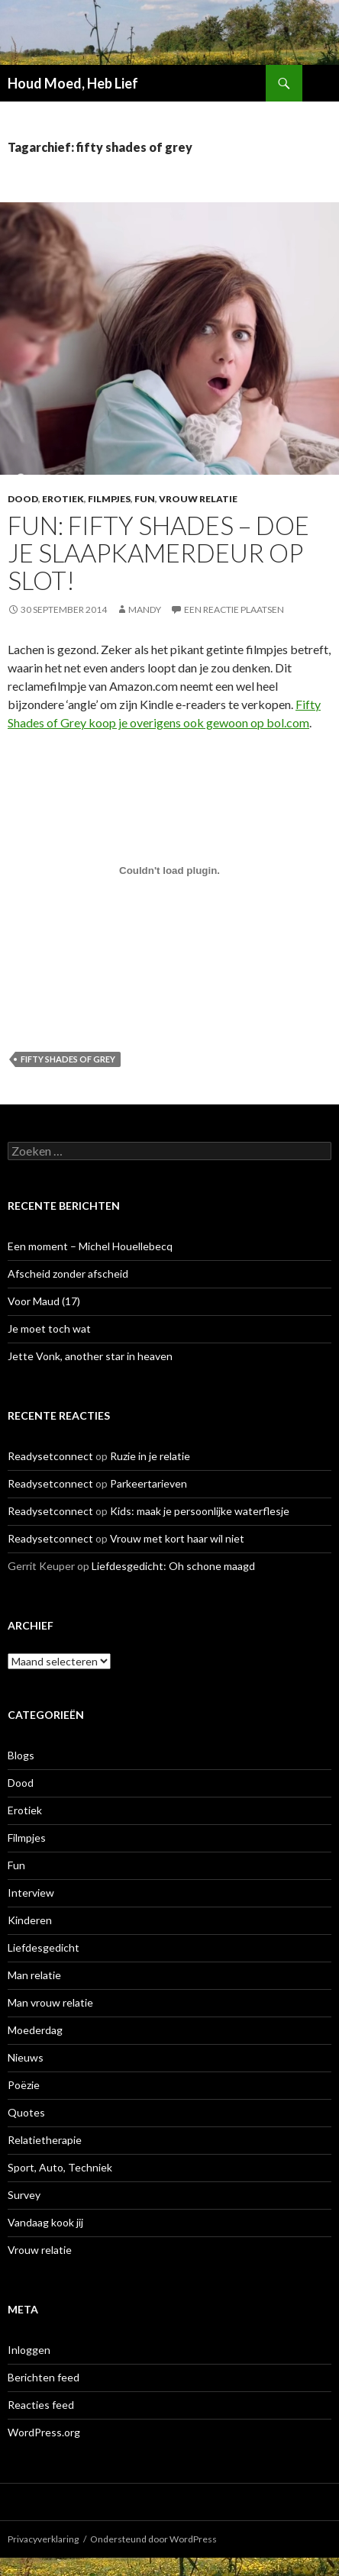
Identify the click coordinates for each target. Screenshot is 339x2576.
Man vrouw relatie (50, 2002)
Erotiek (63, 499)
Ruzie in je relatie (150, 1455)
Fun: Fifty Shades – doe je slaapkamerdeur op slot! (158, 552)
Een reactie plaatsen (234, 609)
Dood (23, 499)
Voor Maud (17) (44, 1300)
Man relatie (34, 1974)
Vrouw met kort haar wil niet (177, 1538)
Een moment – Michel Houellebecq (90, 1246)
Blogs (21, 1755)
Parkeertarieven (148, 1483)
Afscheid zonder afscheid (68, 1273)
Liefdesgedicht (43, 1947)
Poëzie (24, 2084)
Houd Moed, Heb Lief (73, 83)
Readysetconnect (50, 1455)
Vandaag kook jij (45, 2222)
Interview (31, 1892)
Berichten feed (43, 2377)
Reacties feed (41, 2404)
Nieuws (26, 2057)
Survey (24, 2194)
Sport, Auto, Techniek (60, 2167)
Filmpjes (109, 499)
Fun (144, 499)
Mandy (144, 609)
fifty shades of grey (68, 1059)
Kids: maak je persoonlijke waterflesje (199, 1510)
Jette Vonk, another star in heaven (90, 1355)
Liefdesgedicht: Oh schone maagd (173, 1565)
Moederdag (35, 2029)
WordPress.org (44, 2432)
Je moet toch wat (49, 1328)
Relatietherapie (45, 2139)
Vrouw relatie (198, 499)
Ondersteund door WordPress (153, 2539)
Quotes (26, 2112)
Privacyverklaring (43, 2539)
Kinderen (30, 1919)
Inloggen (29, 2349)
